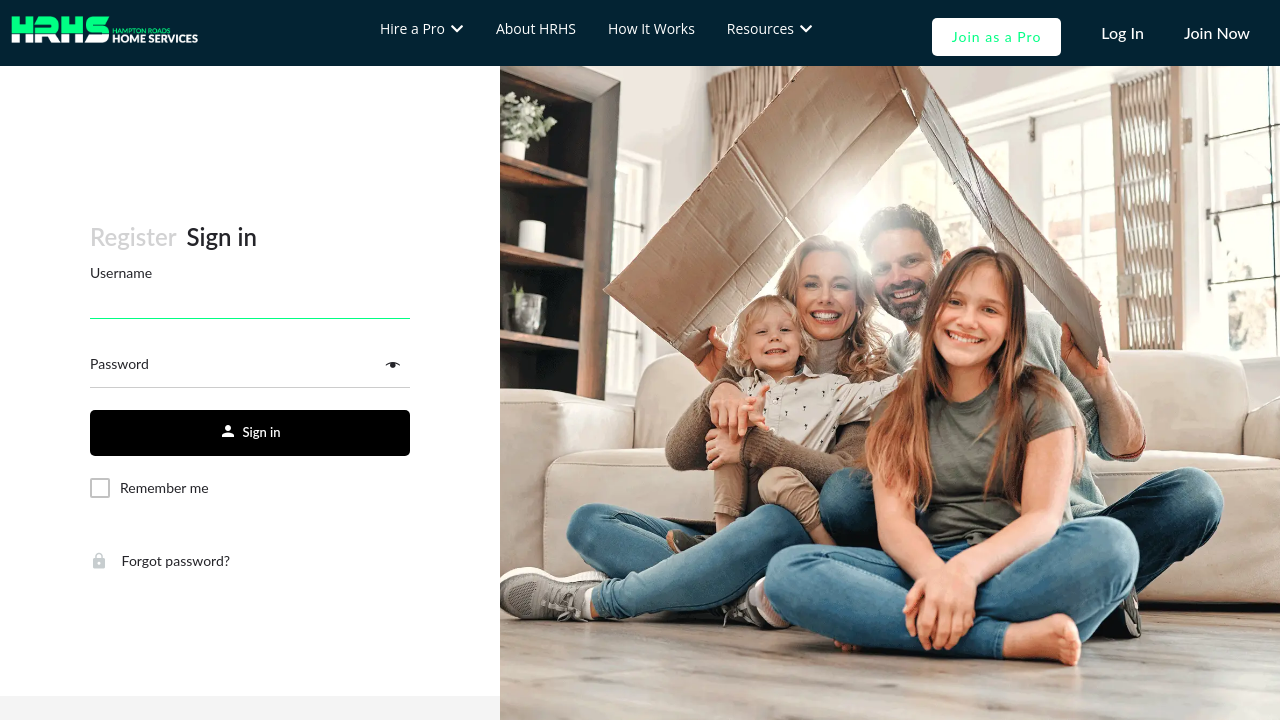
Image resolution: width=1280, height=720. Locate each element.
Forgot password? (160, 560)
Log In (1122, 32)
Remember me (164, 487)
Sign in (222, 236)
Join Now (1217, 32)
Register (133, 236)
